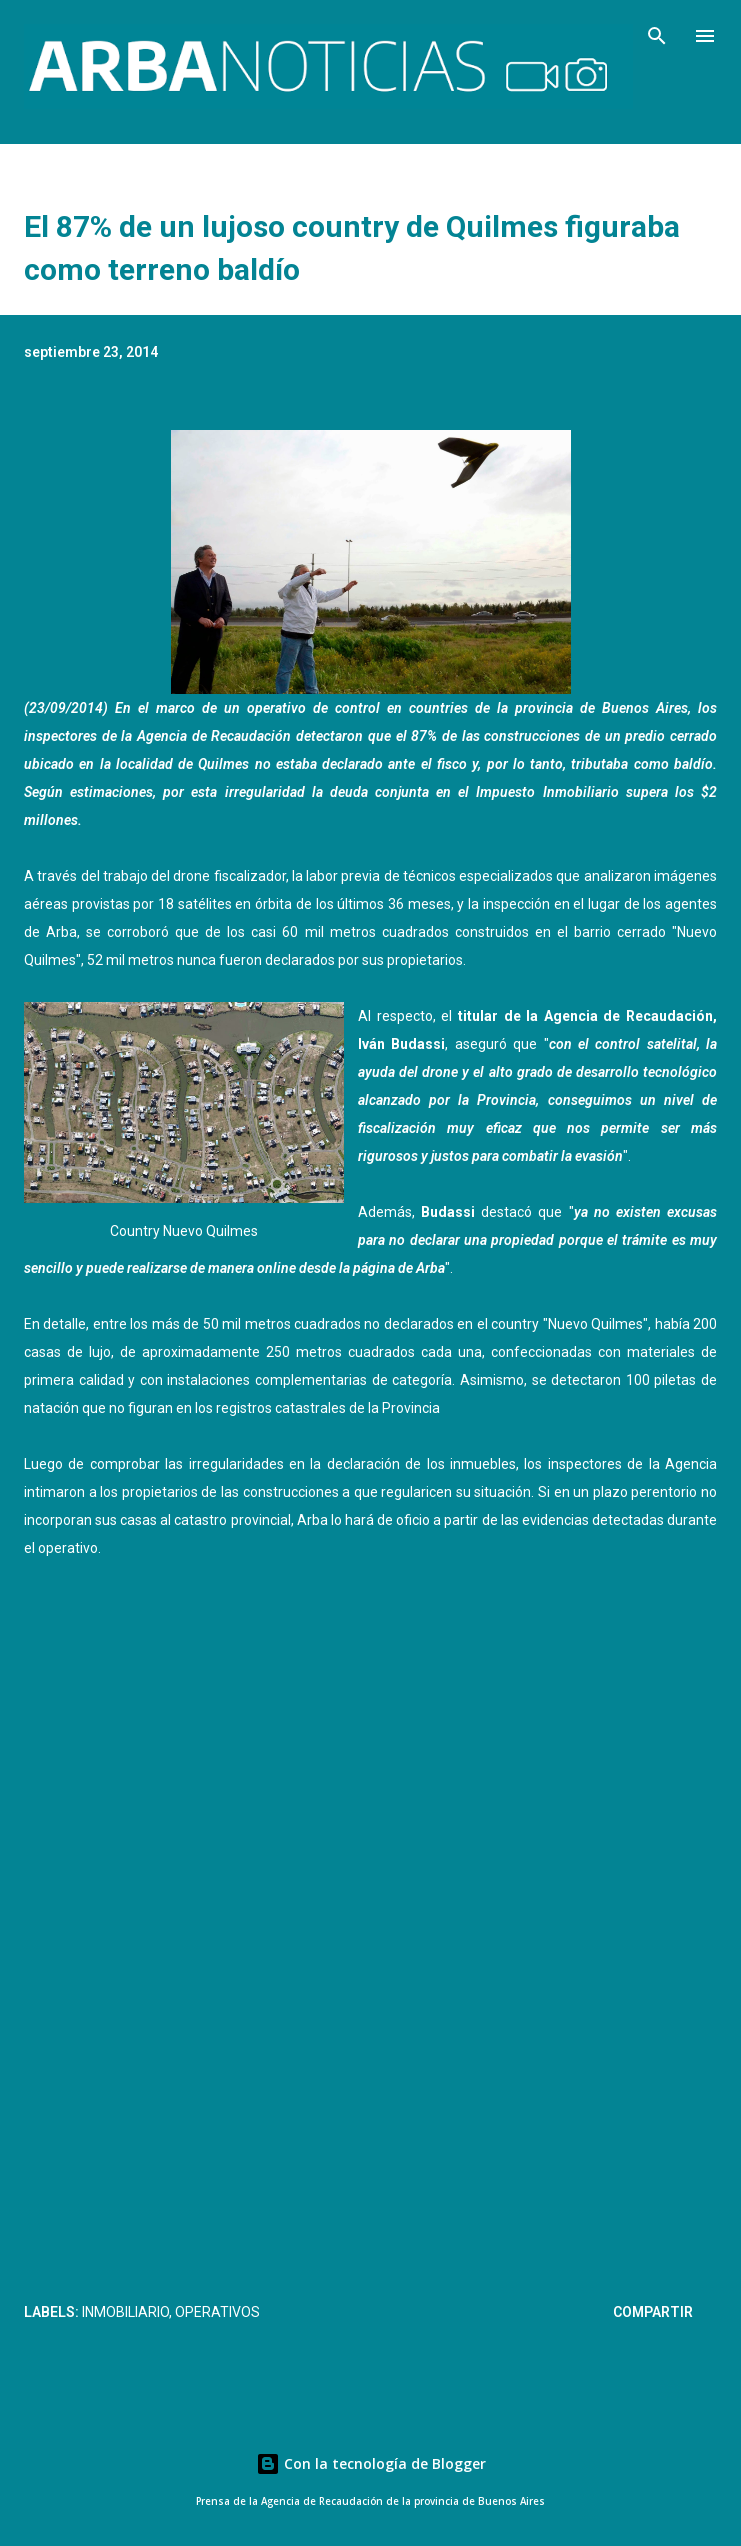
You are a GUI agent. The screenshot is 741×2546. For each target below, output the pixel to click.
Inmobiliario (125, 2312)
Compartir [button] (653, 2312)
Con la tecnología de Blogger (371, 2463)
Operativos (217, 2312)
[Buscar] (657, 36)
